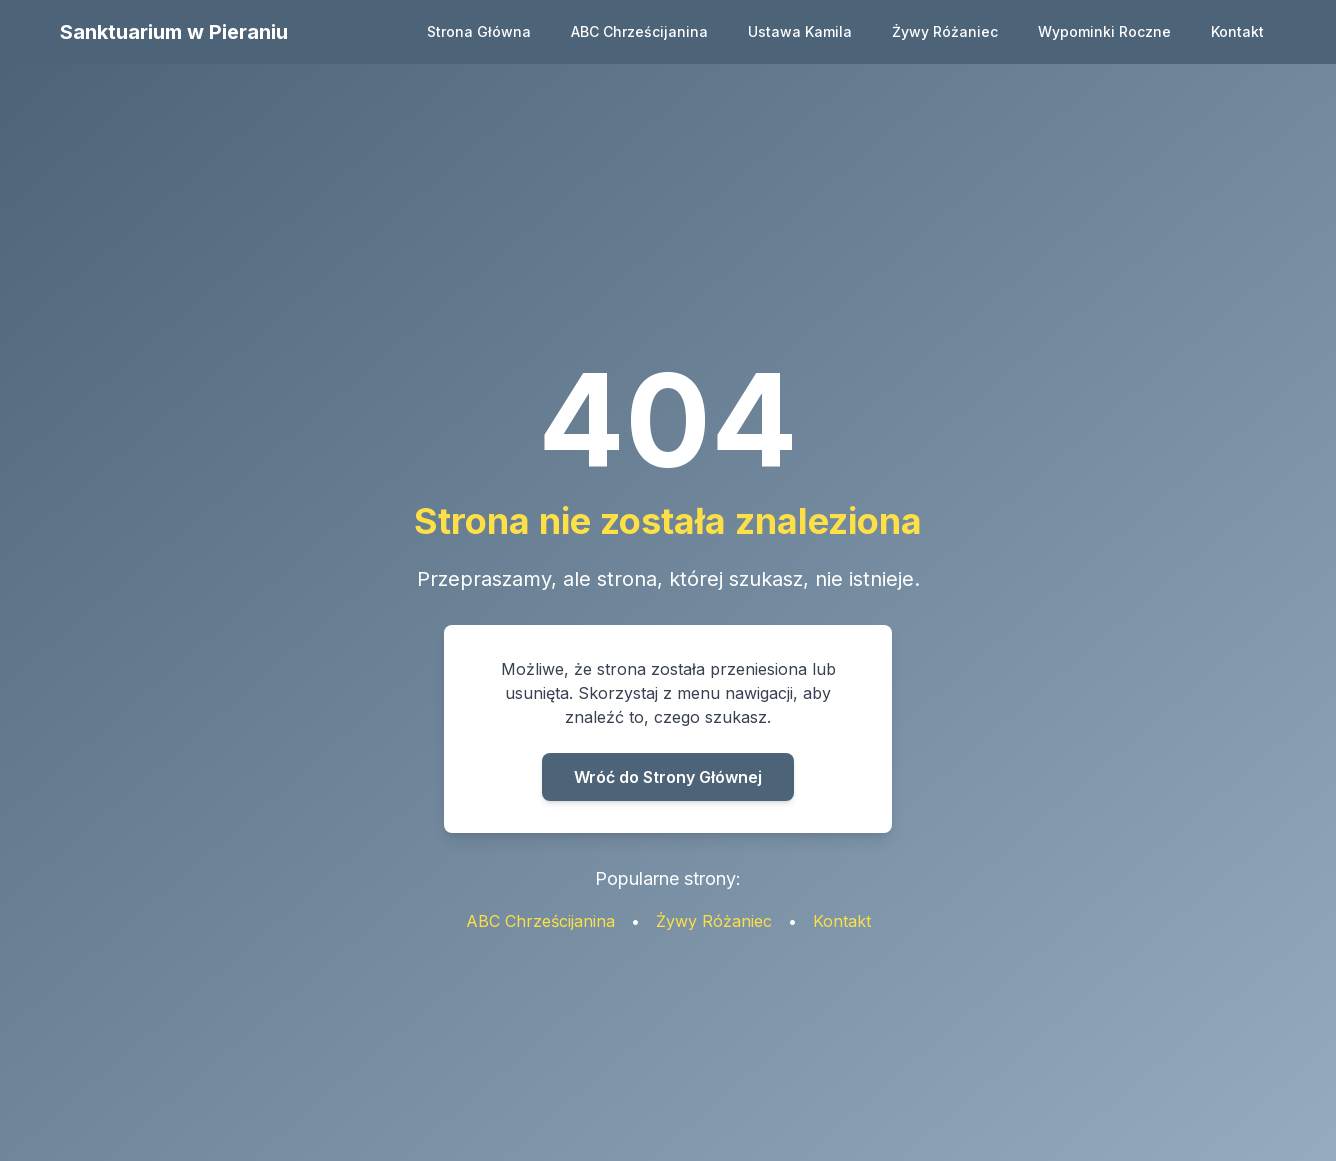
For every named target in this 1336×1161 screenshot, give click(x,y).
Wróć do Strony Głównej (668, 777)
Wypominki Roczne (1104, 31)
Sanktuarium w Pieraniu (174, 32)
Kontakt (1237, 31)
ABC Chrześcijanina (639, 31)
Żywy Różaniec (945, 31)
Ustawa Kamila (800, 31)
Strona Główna (479, 31)
